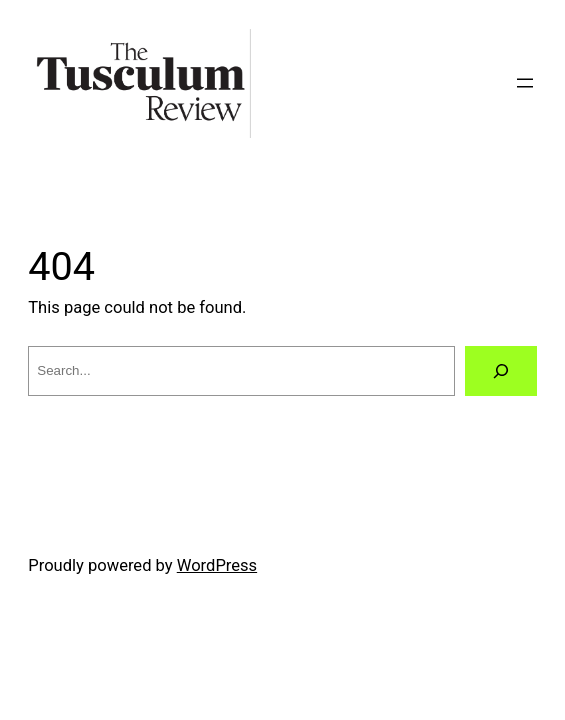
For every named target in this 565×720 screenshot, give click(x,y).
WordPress (217, 565)
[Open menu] (525, 83)
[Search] (501, 371)
